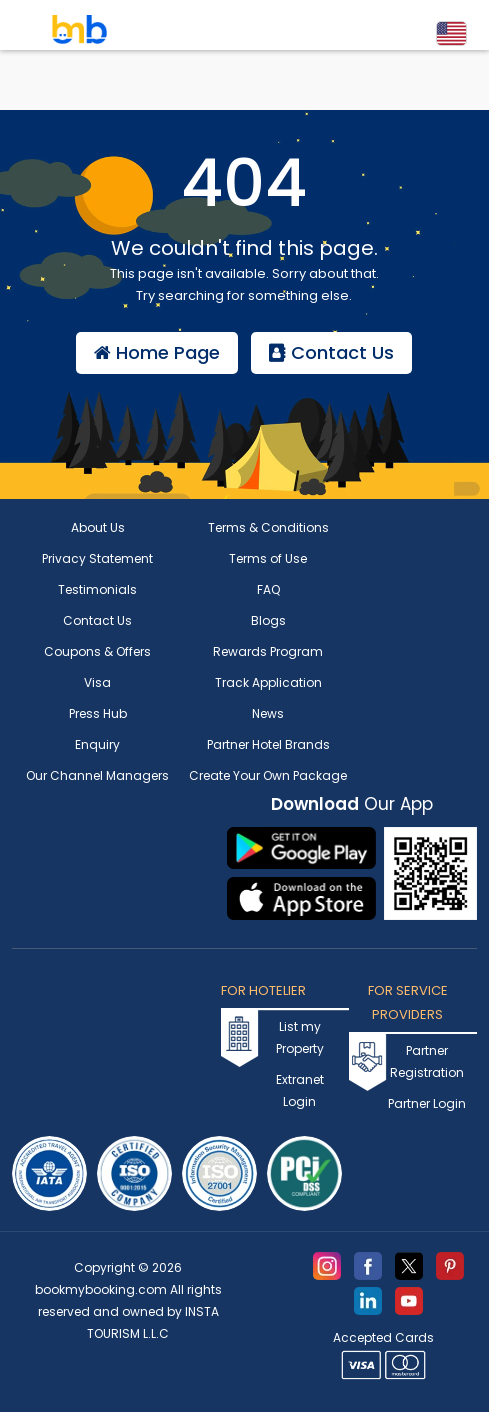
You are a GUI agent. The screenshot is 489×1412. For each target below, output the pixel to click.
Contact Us (331, 352)
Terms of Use (268, 558)
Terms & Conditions (268, 527)
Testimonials (97, 589)
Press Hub (98, 713)
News (268, 713)
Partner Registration (427, 1061)
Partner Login (427, 1103)
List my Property (300, 1037)
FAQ (268, 589)
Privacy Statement (97, 558)
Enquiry (97, 744)
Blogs (268, 620)
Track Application (268, 682)
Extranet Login (300, 1090)
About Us (98, 527)
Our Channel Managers (97, 775)
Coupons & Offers (97, 651)
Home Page (157, 352)
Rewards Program (268, 651)
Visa (97, 682)
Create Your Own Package (268, 775)
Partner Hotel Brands (268, 744)
